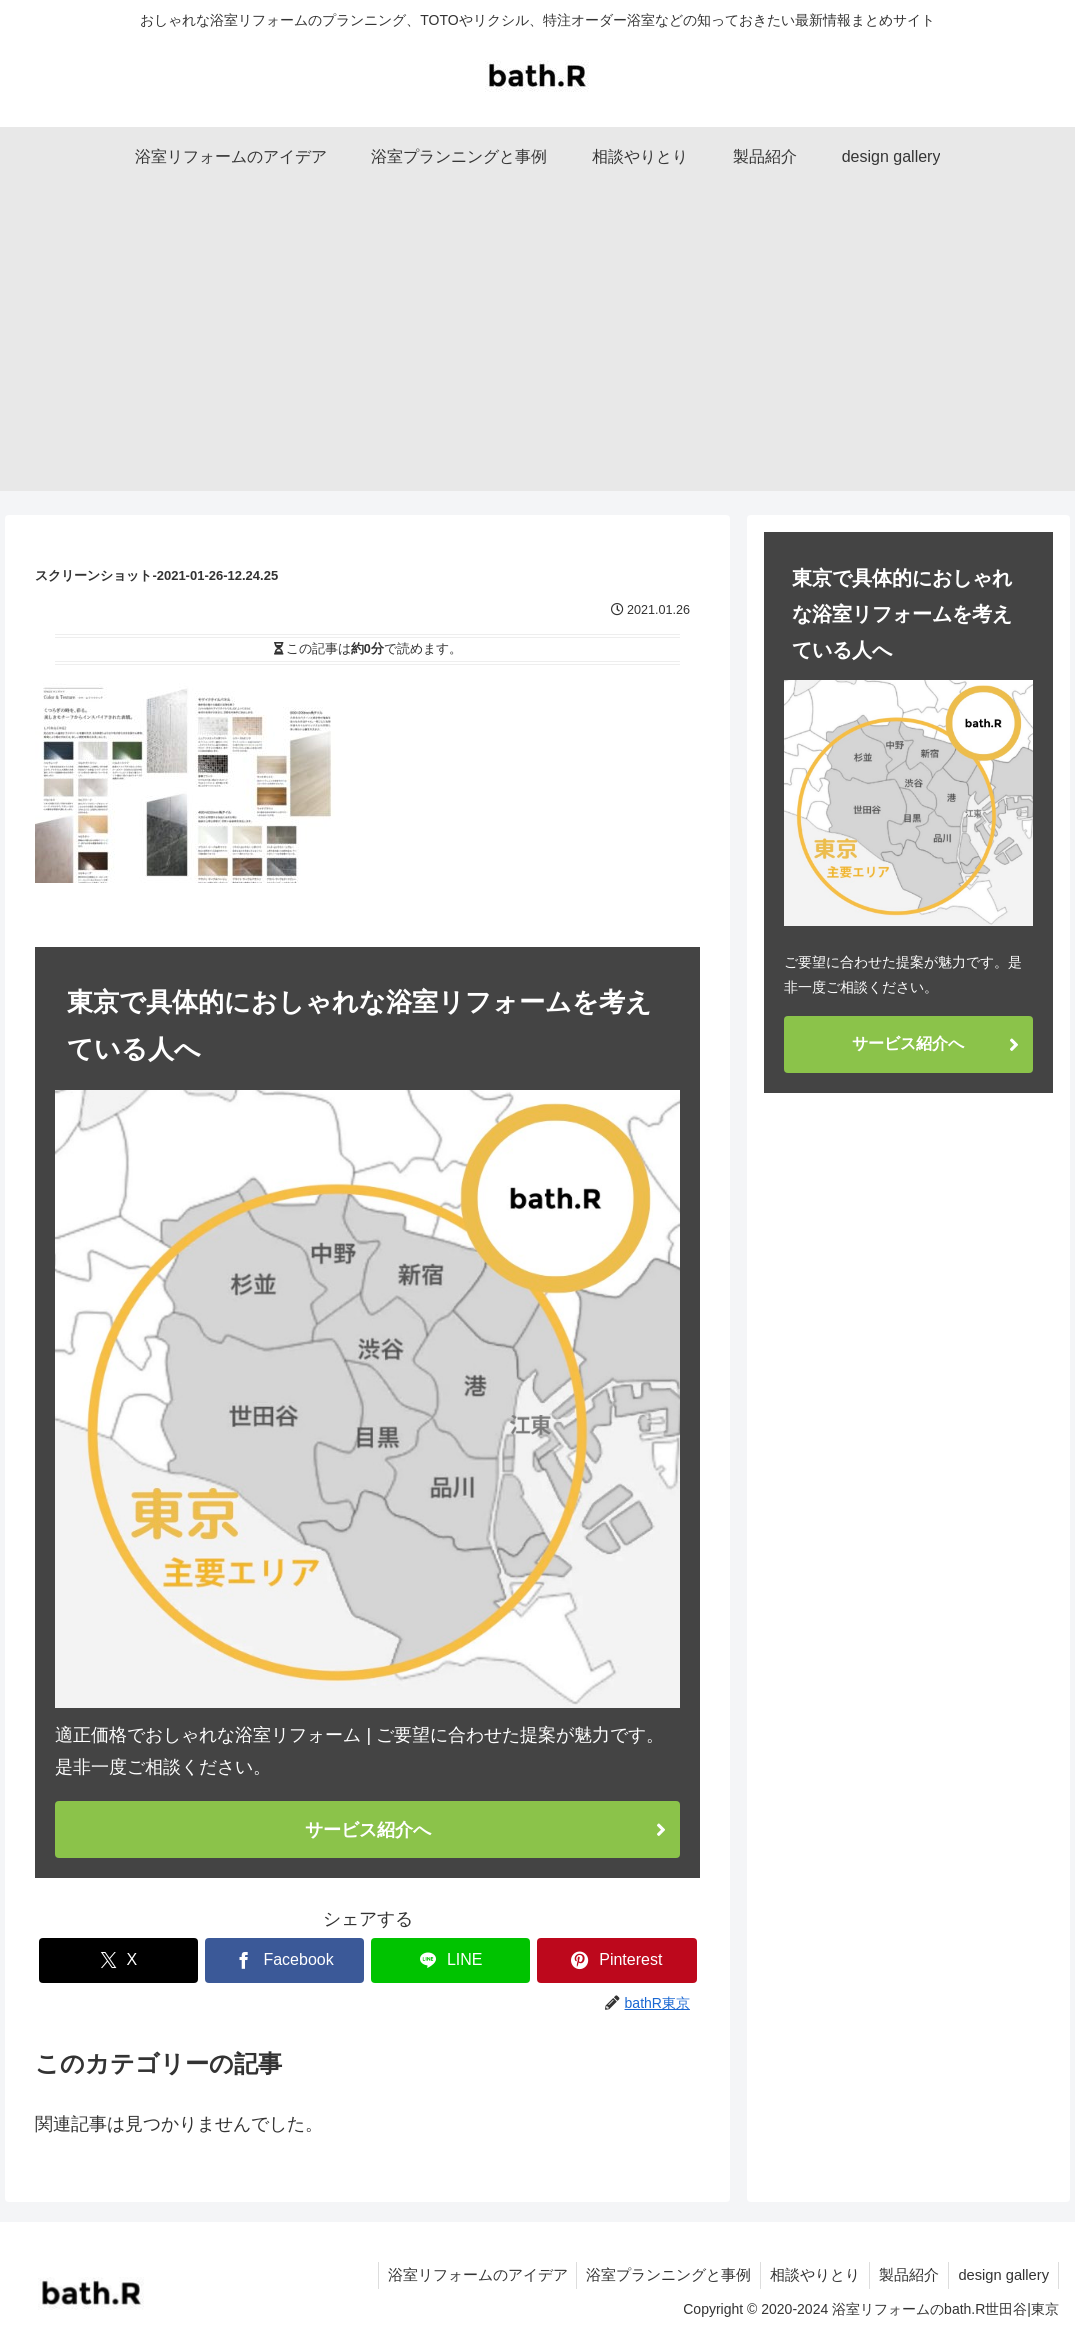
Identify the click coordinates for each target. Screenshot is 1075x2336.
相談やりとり (822, 2274)
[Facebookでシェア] (284, 1960)
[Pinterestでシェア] (616, 1960)
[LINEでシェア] (450, 1960)
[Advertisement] (537, 351)
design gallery (1005, 2274)
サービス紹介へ (368, 1829)
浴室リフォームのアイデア (500, 2274)
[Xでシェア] (118, 1960)
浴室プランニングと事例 (682, 2274)
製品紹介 (913, 2274)
